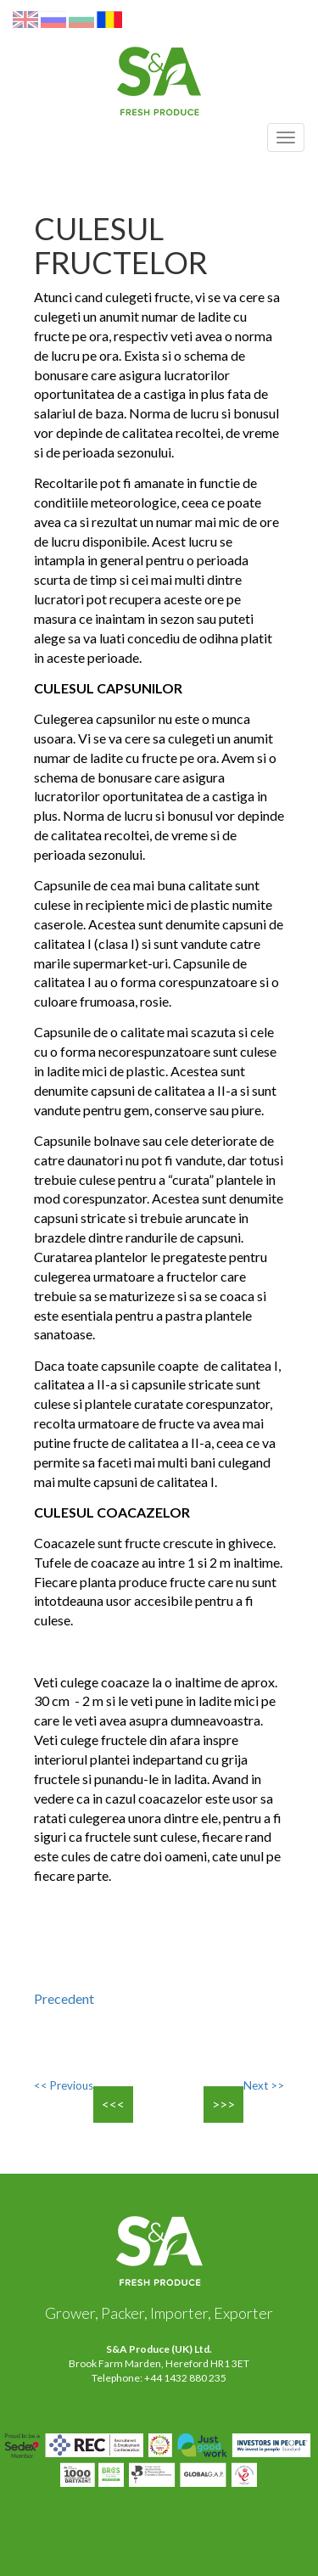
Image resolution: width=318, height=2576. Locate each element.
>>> (223, 2104)
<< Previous (63, 2085)
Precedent (64, 1998)
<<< (113, 2104)
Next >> (263, 2085)
